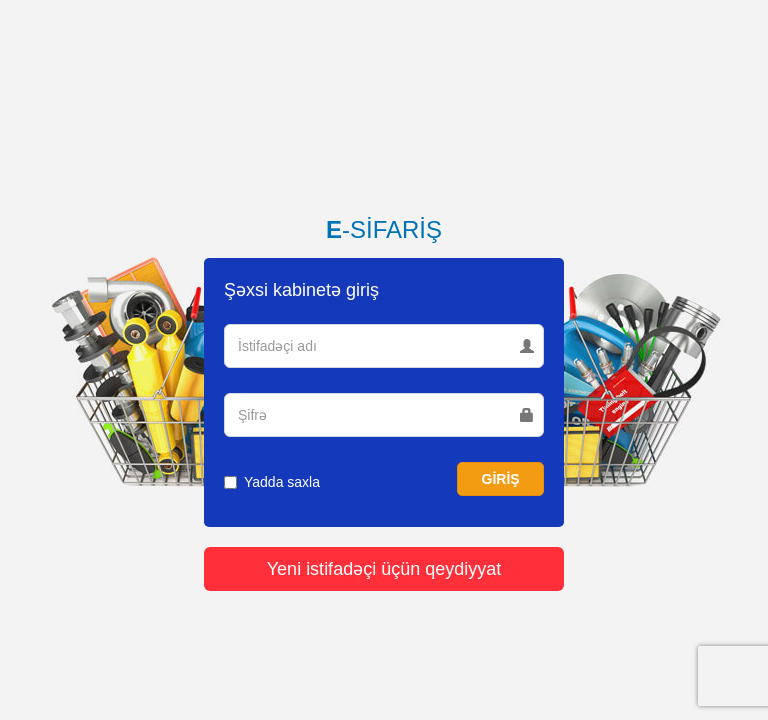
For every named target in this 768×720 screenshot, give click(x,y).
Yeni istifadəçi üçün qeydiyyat (384, 569)
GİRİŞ (501, 479)
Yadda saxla (272, 482)
